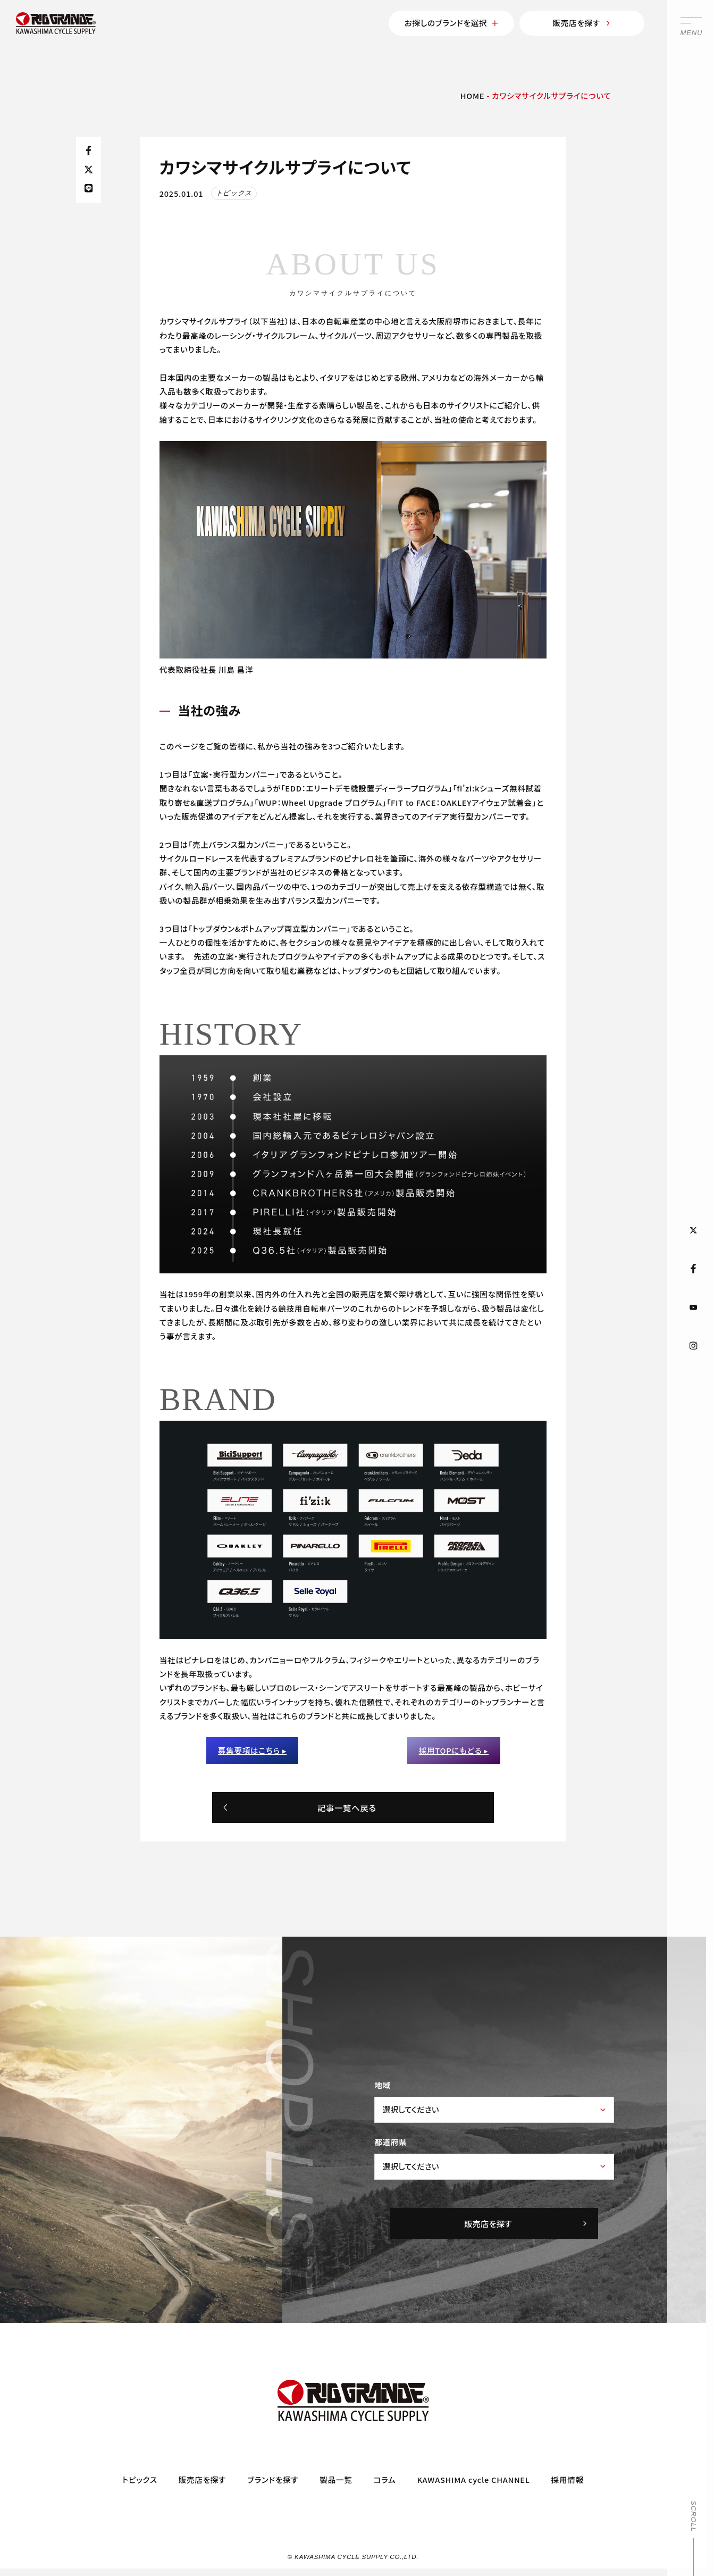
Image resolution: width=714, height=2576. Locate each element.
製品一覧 (336, 2479)
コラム (385, 2479)
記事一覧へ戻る (299, 1807)
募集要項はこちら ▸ (252, 1750)
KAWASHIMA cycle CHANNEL (473, 2479)
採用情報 (567, 2479)
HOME (472, 95)
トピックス (139, 2479)
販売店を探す (581, 22)
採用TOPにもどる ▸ (454, 1750)
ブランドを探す (272, 2479)
